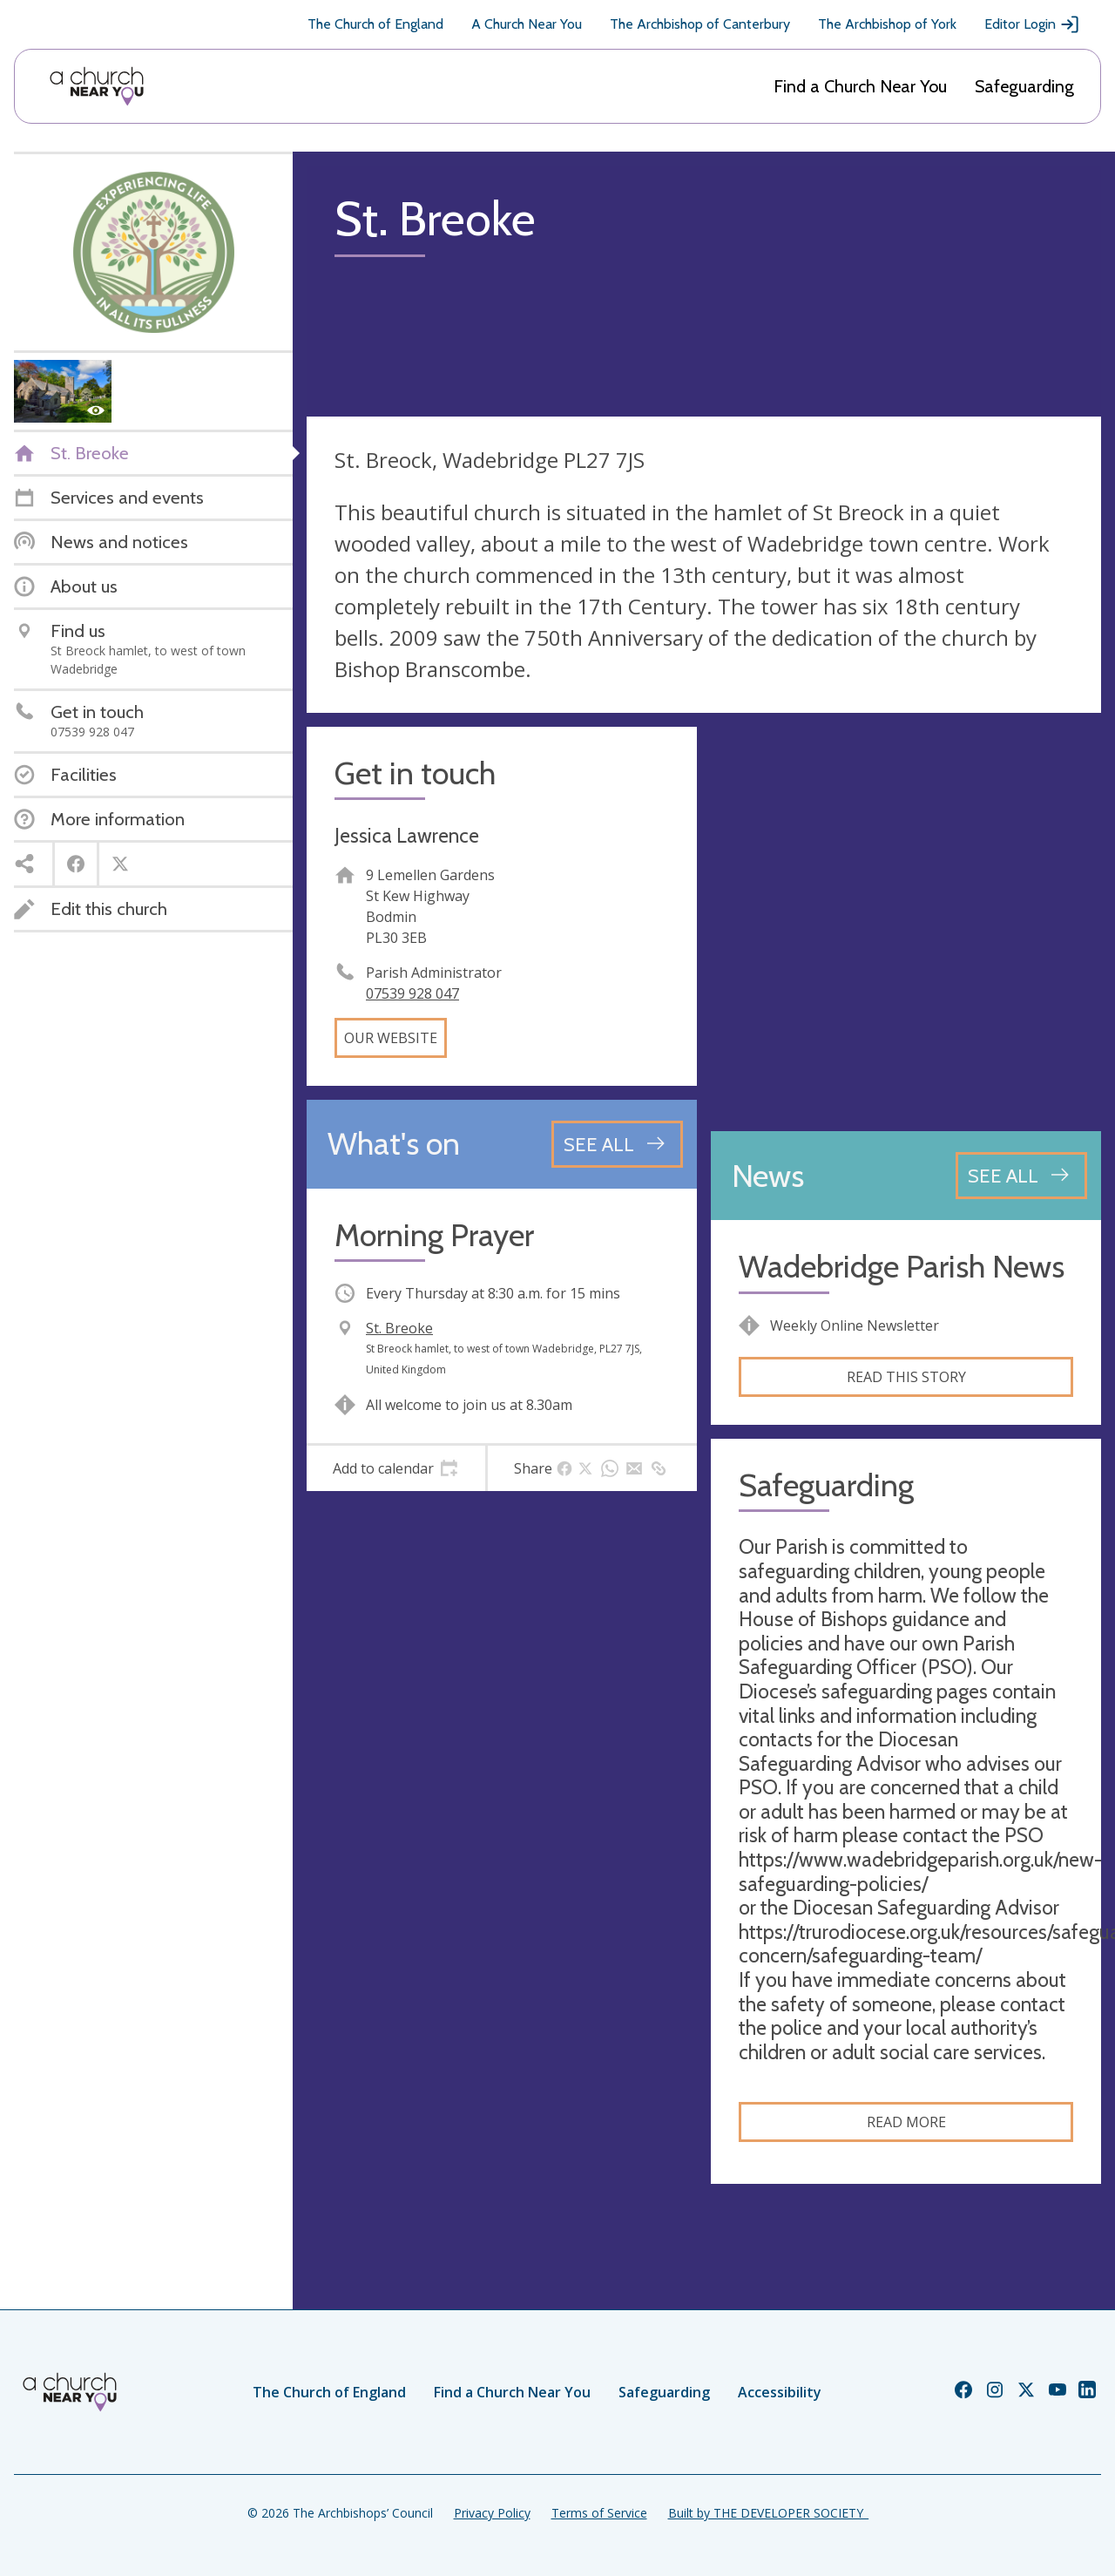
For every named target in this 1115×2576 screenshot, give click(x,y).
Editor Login (1032, 24)
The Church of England (375, 24)
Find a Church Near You (860, 86)
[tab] (396, 1468)
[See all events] (617, 1144)
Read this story (906, 1376)
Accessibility (779, 2392)
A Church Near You (526, 24)
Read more (906, 2122)
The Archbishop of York (887, 24)
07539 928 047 (412, 993)
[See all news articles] (1021, 1175)
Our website (390, 1037)
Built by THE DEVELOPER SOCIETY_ (768, 2513)
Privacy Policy (492, 2513)
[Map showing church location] (906, 922)
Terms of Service (599, 2513)
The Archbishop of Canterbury (700, 24)
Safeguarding (1024, 86)
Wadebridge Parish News (901, 1266)
